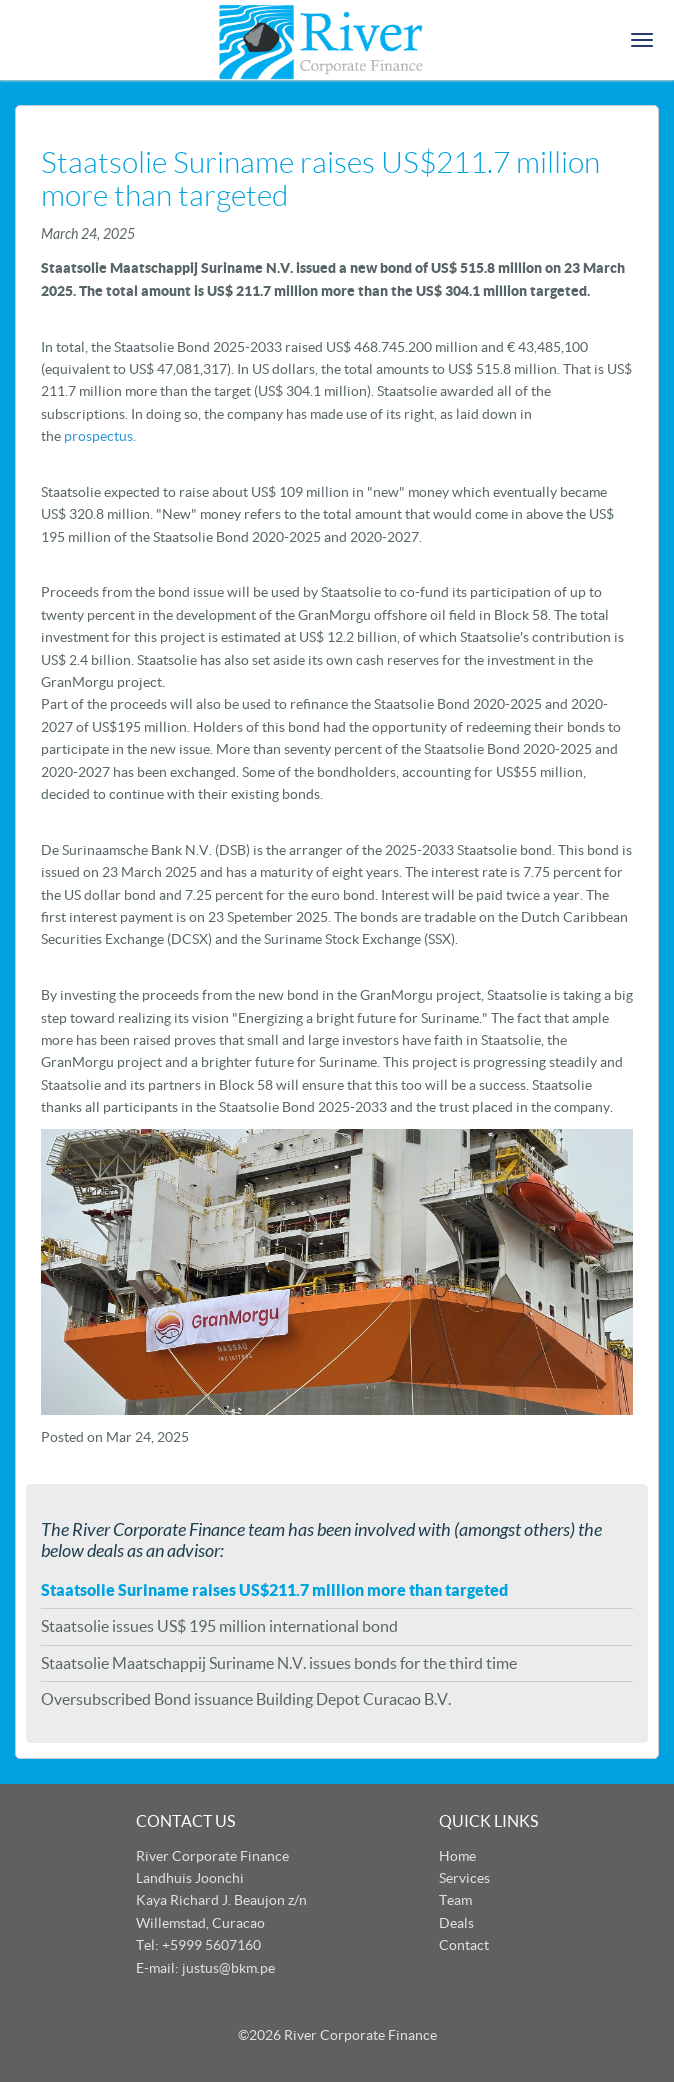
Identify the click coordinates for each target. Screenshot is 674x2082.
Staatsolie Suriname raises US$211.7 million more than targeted (274, 1590)
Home (457, 1856)
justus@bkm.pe (228, 1968)
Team (455, 1900)
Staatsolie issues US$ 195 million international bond (219, 1626)
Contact (464, 1945)
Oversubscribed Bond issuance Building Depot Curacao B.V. (246, 1699)
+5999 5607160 (211, 1945)
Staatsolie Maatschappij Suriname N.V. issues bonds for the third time (279, 1663)
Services (464, 1878)
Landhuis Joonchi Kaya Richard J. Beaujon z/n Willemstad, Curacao (221, 1900)
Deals (456, 1923)
